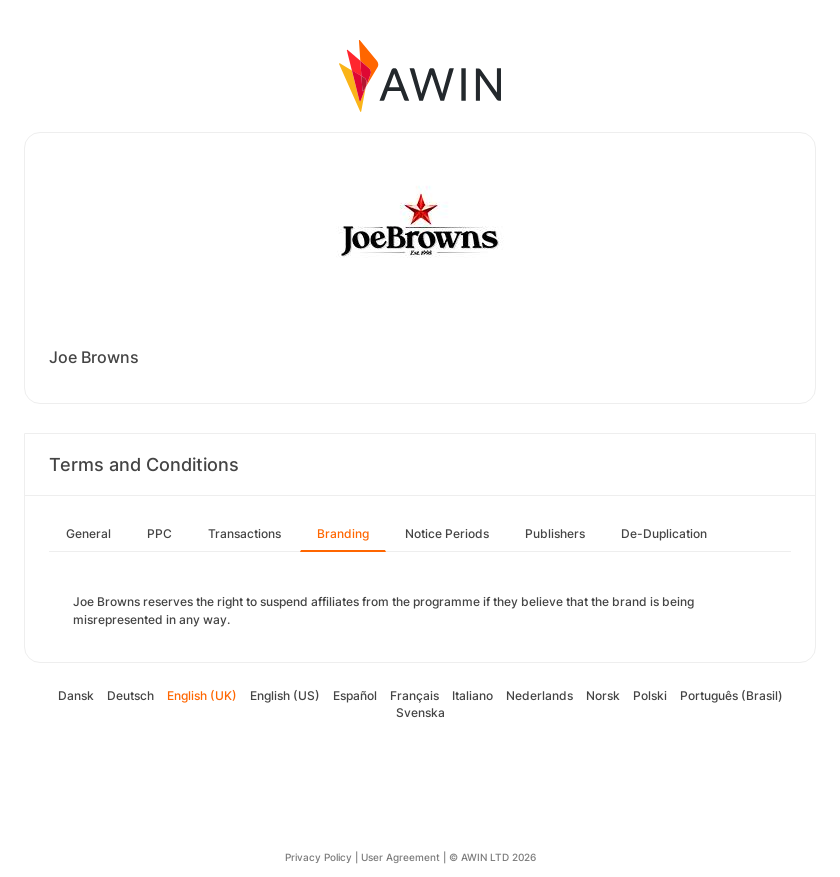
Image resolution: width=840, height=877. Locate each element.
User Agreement (400, 857)
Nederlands (539, 695)
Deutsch (130, 695)
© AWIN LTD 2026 (492, 857)
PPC (159, 533)
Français (414, 695)
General (88, 533)
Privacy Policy (318, 857)
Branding (343, 533)
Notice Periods (447, 533)
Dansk (76, 695)
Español (355, 695)
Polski (650, 695)
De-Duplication (664, 533)
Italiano (472, 695)
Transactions (244, 533)
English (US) (285, 695)
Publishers (555, 533)
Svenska (420, 712)
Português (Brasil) (731, 695)
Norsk (603, 695)
